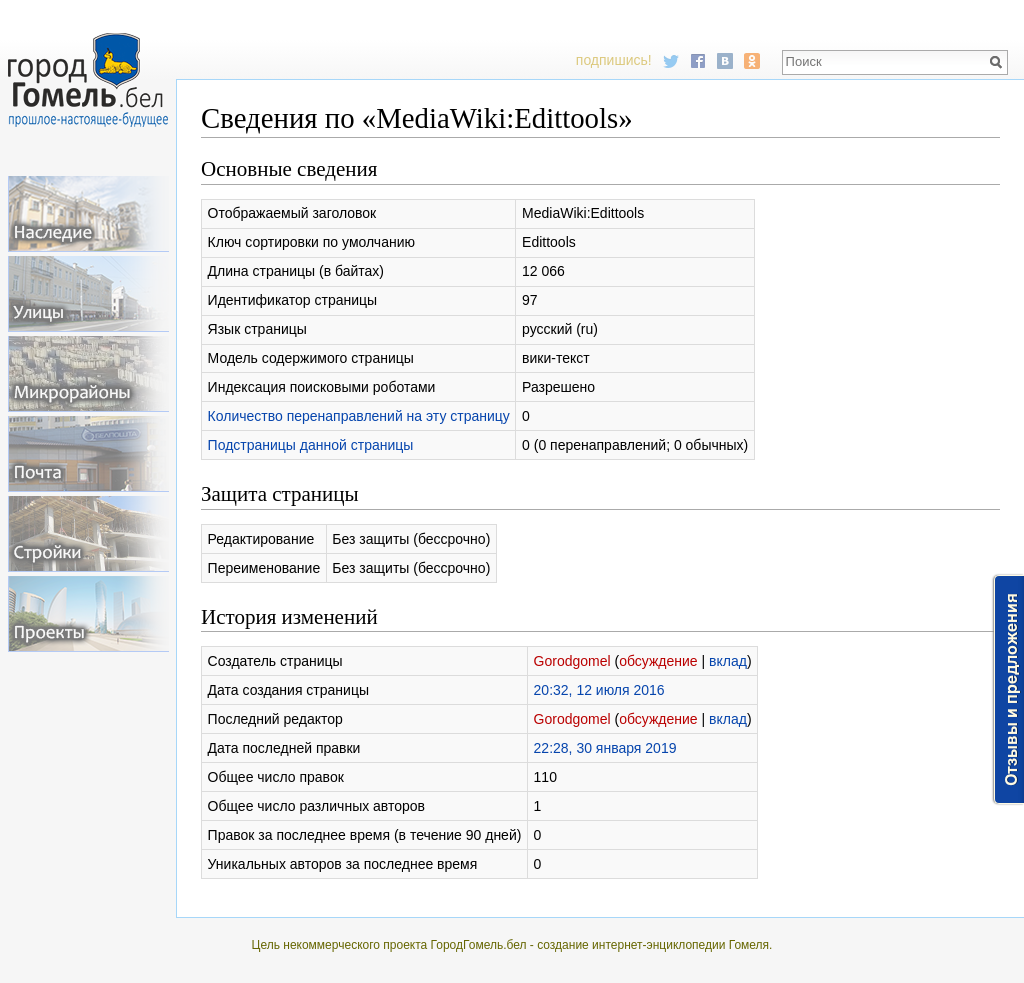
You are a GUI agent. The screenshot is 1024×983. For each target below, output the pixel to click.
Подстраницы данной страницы (311, 445)
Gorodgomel (572, 661)
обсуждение (658, 661)
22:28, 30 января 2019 (605, 748)
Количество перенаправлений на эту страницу (359, 416)
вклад (728, 661)
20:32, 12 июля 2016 (599, 690)
